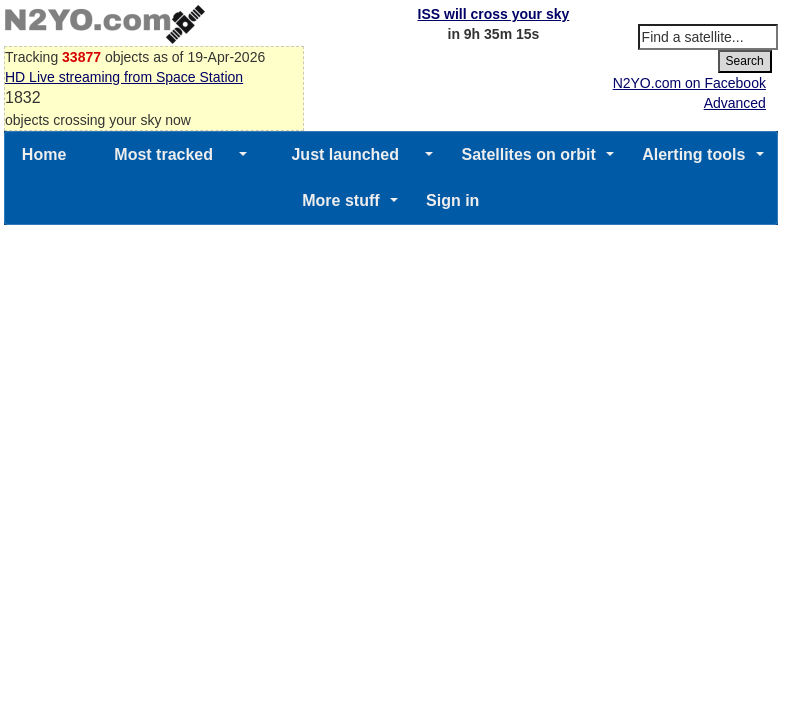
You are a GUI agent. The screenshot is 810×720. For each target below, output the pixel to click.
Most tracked (163, 154)
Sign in (452, 200)
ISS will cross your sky (494, 14)
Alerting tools (693, 154)
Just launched (345, 154)
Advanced (735, 103)
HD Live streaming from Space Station (124, 77)
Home (44, 154)
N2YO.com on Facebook (689, 83)
